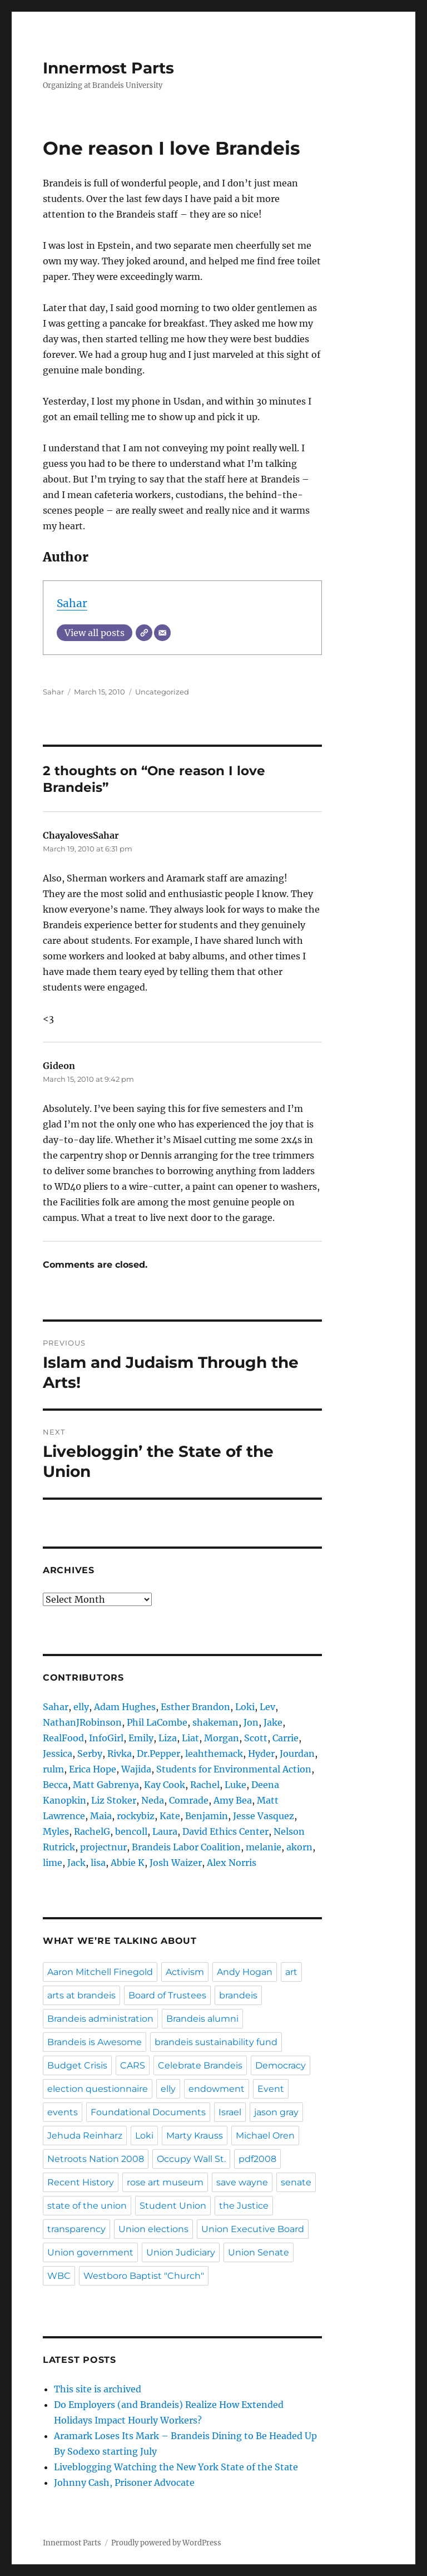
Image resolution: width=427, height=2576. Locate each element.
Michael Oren (265, 2135)
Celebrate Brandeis (200, 2065)
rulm (53, 1769)
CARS (132, 2065)
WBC (59, 2275)
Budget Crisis (77, 2065)
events (62, 2112)
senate (296, 2182)
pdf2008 (257, 2159)
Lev (267, 1706)
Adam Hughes (125, 1706)
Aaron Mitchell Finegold (100, 1972)
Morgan (221, 1737)
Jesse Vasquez (263, 1815)
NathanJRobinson (82, 1722)
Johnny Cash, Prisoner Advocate (124, 2482)
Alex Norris (231, 1862)
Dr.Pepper (158, 1753)
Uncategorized (162, 691)
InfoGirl (106, 1737)
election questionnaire (97, 2089)
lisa (98, 1862)
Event (270, 2089)
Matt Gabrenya (106, 1784)
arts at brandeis (81, 1995)
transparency (76, 2229)
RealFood (63, 1737)
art (291, 1972)
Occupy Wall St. (191, 2159)
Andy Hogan (244, 1972)
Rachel (205, 1784)
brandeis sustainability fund (216, 2042)
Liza (167, 1737)
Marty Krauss (194, 2135)
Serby (89, 1753)
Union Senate (258, 2252)
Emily (140, 1737)
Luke (235, 1784)
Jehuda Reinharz (84, 2135)
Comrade (188, 1800)
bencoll (131, 1831)
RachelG (92, 1831)
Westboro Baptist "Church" (143, 2275)
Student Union (173, 2205)
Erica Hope (92, 1769)
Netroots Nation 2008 (95, 2159)
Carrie (285, 1737)
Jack (76, 1862)
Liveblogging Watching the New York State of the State (176, 2466)
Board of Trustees (167, 1995)
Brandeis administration (100, 2018)
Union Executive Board (252, 2229)
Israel (230, 2112)
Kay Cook (164, 1784)
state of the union (87, 2205)
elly (81, 1706)
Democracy (280, 2065)
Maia (101, 1815)
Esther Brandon (195, 1706)
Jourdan (297, 1753)
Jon (251, 1722)
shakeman (215, 1722)
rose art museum (165, 2182)
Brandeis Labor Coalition (186, 1847)
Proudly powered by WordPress (166, 2543)
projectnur (103, 1847)
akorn (299, 1847)
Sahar (72, 603)
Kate (170, 1815)
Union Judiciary (180, 2252)
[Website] (144, 632)
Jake (273, 1722)
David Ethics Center (225, 1831)
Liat (190, 1737)
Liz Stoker (113, 1800)
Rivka (119, 1753)
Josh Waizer (176, 1862)
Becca (55, 1784)
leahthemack (214, 1753)
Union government (90, 2252)
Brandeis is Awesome (94, 2042)
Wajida (136, 1769)
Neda (152, 1800)
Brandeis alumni (202, 2018)
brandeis (238, 1995)
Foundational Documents (148, 2112)
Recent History (80, 2182)
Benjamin (206, 1815)
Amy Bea (233, 1800)
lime (52, 1862)
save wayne (242, 2182)
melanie (263, 1847)
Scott (255, 1737)
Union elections (153, 2229)
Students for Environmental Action (233, 1769)
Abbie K (128, 1862)
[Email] (162, 632)
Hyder (261, 1753)
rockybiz (136, 1815)
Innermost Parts (108, 67)
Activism (185, 1972)
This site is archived (97, 2389)
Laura (164, 1831)
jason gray (276, 2112)
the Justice (244, 2205)
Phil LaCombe (157, 1722)
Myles (56, 1831)
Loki (245, 1706)
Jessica (57, 1753)
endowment (216, 2089)
